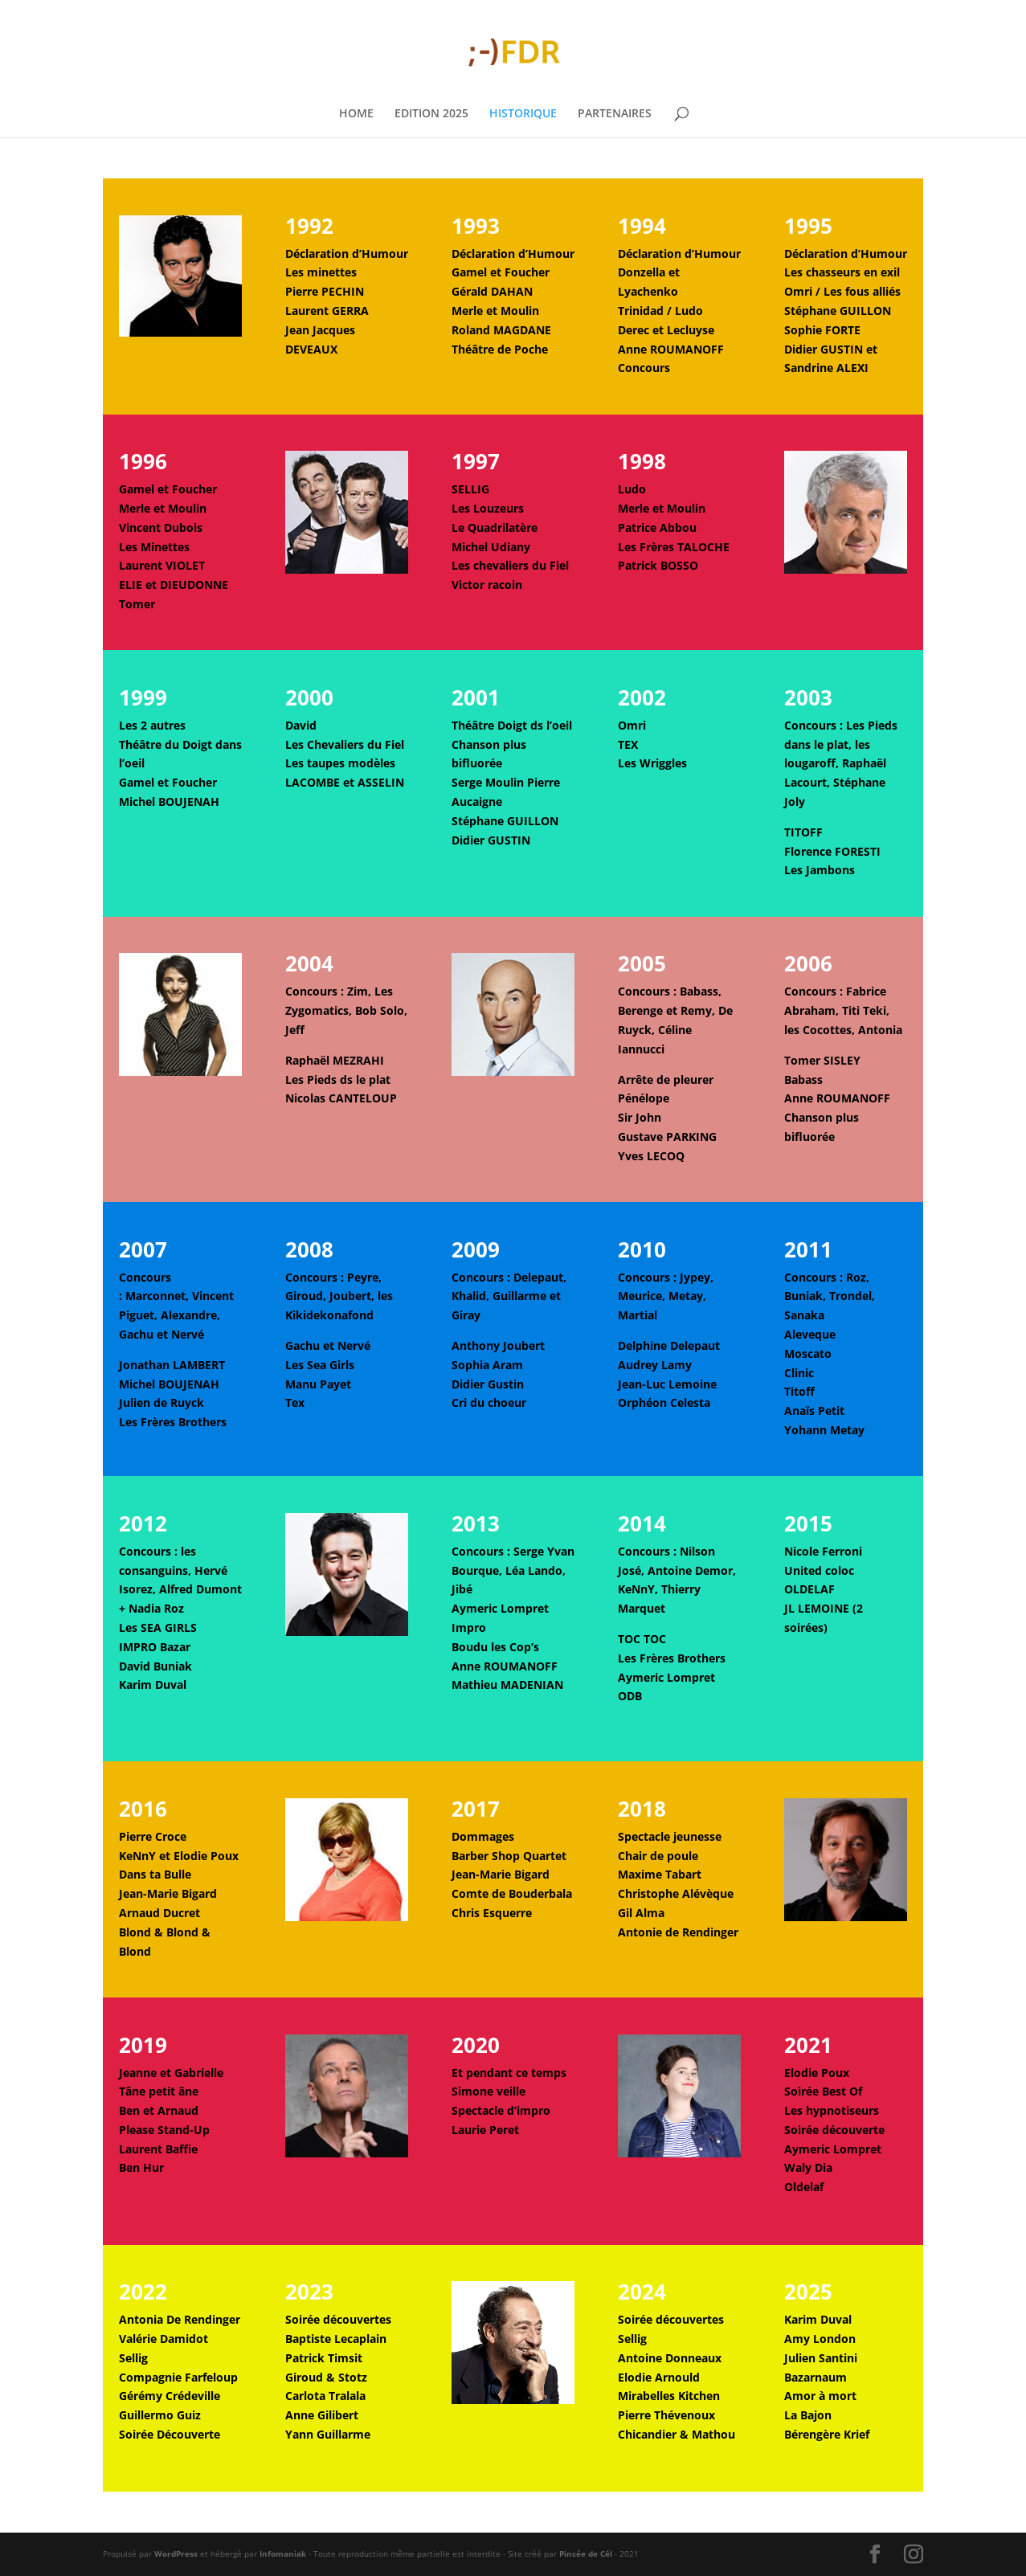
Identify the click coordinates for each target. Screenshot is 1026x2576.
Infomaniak (283, 2553)
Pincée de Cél (585, 2553)
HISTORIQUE (523, 114)
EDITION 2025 (431, 114)
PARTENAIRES (615, 114)
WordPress (176, 2553)
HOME (356, 114)
